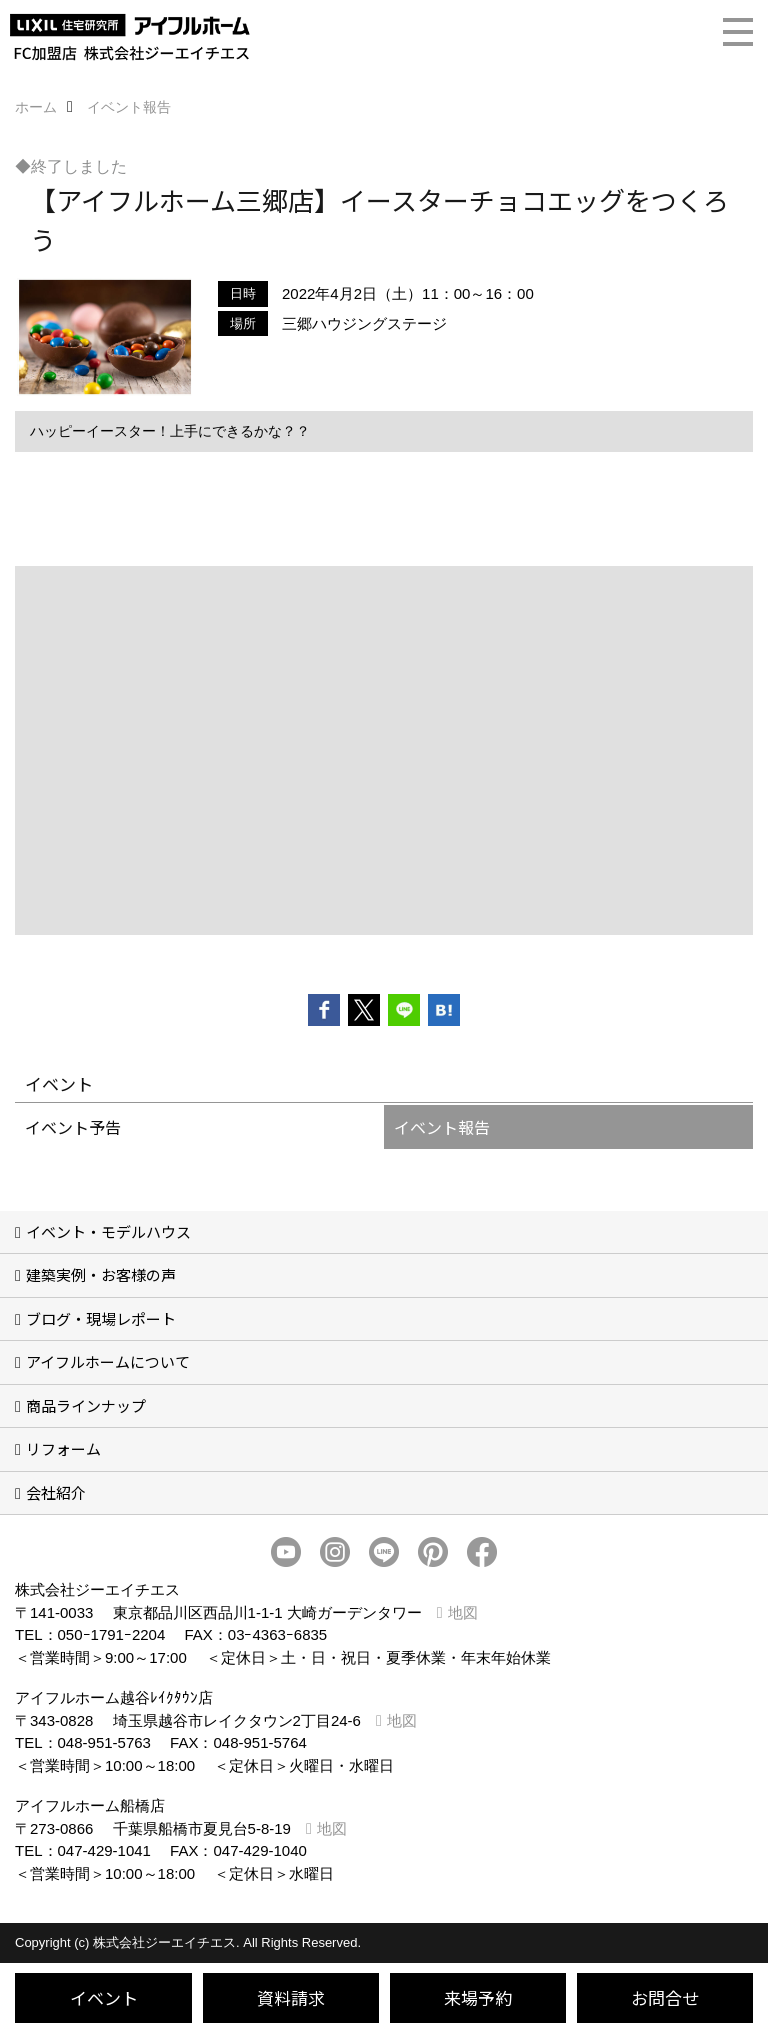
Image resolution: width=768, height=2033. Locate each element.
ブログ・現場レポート (101, 1318)
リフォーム (63, 1448)
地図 (463, 1612)
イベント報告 (442, 1127)
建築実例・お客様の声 (101, 1274)
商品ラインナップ (86, 1405)
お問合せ (665, 1997)
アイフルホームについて (108, 1361)
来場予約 (478, 1997)
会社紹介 (56, 1492)
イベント (104, 1997)
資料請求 (291, 1997)
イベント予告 (73, 1127)
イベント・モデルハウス (108, 1231)
